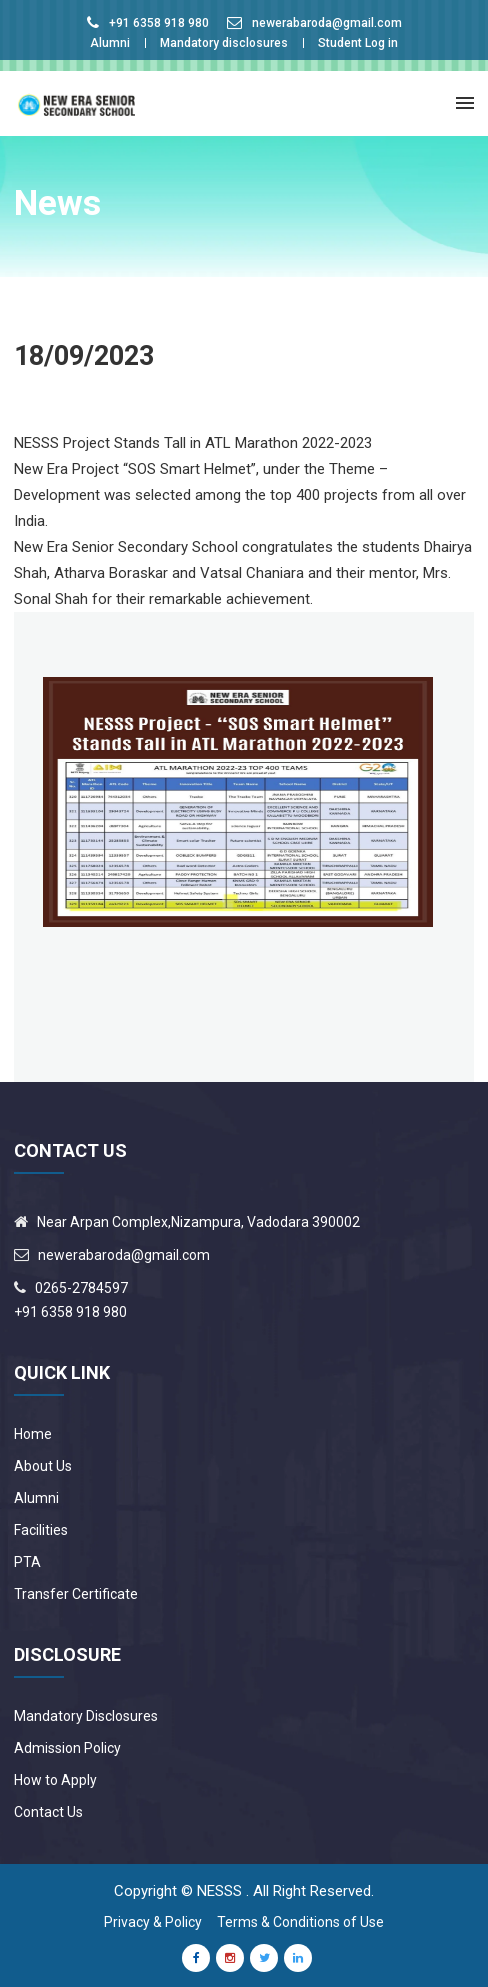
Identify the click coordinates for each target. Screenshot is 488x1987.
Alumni (110, 43)
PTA (27, 1562)
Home (33, 1434)
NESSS (219, 1891)
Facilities (41, 1530)
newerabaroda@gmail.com (327, 23)
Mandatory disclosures (224, 43)
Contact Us (48, 1812)
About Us (43, 1466)
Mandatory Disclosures (86, 1716)
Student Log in (358, 43)
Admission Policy (67, 1748)
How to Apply (55, 1780)
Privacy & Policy (153, 1922)
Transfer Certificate (76, 1594)
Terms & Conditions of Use (300, 1922)
